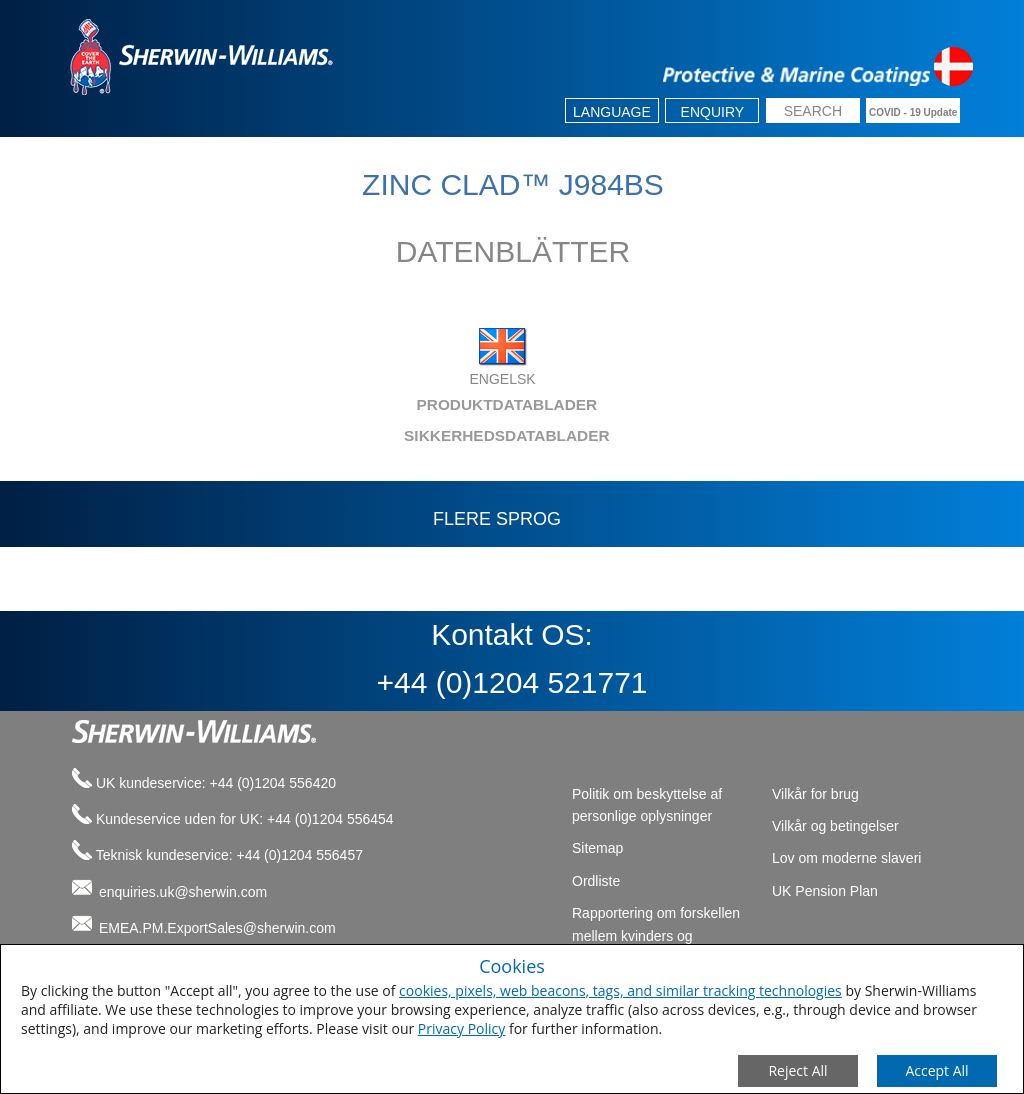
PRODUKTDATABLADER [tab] (329, 404)
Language (612, 112)
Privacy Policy (461, 1028)
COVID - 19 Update (913, 112)
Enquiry (713, 112)
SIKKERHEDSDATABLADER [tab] (335, 435)
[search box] (813, 112)
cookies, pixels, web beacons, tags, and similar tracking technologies (620, 990)
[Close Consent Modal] (798, 1071)
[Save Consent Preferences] (937, 1071)
